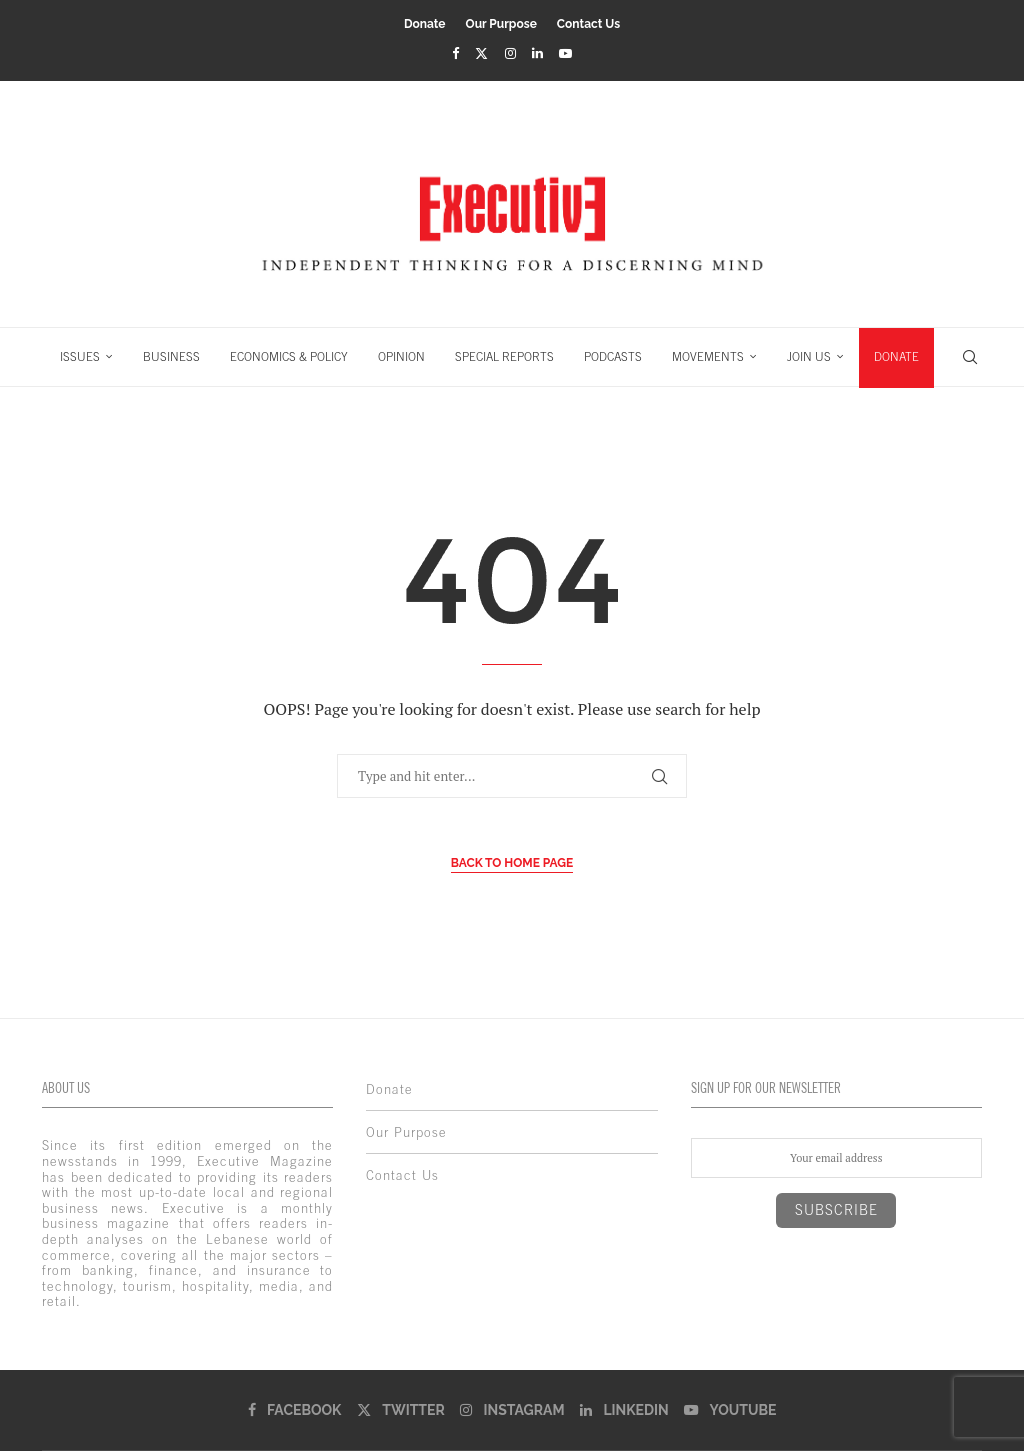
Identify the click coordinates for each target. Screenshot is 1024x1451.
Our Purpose (501, 24)
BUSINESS (171, 357)
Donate (425, 24)
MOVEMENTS (708, 357)
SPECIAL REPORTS (504, 357)
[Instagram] (510, 53)
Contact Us (588, 24)
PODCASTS (613, 357)
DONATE (896, 357)
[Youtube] (565, 53)
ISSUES (80, 357)
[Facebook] (455, 53)
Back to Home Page (512, 863)
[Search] (970, 357)
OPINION (401, 357)
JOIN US (809, 357)
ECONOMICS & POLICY (289, 357)
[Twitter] (481, 53)
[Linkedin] (537, 53)
